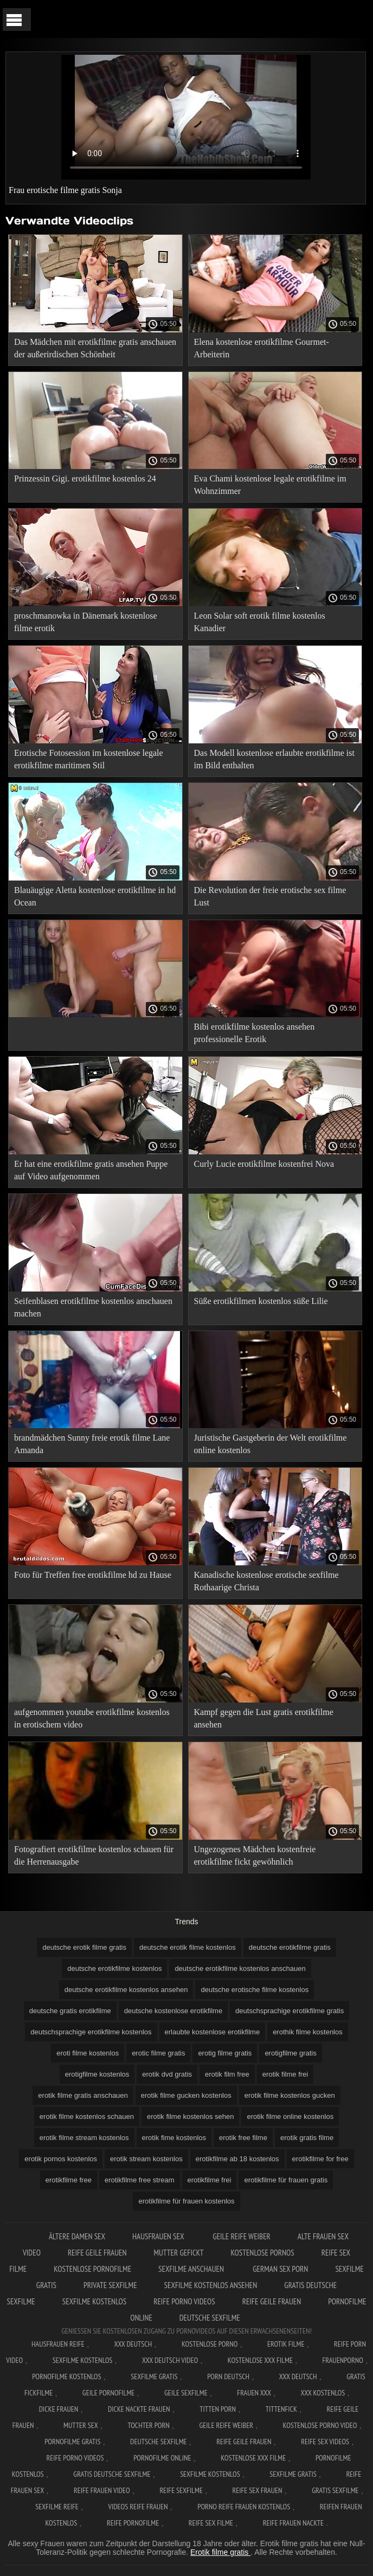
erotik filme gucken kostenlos (186, 2095)
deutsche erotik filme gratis (84, 1947)
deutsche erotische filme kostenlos (254, 1990)
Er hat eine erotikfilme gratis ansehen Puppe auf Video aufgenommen (91, 1170)
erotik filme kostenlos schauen (87, 2116)
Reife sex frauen (257, 2490)
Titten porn (218, 2409)
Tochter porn (148, 2425)
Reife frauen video (102, 2490)
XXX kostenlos (323, 2393)
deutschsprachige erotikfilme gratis (289, 2011)
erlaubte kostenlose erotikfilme (212, 2032)
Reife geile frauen (97, 2252)
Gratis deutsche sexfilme (111, 2474)
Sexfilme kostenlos (94, 2301)
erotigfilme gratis (290, 2053)
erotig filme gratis (225, 2053)
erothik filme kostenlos (308, 2032)
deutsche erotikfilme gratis (290, 1947)
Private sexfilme (110, 2285)
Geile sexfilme (186, 2393)
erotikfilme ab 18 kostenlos (237, 2159)
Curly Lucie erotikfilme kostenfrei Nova (264, 1163)
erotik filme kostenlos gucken (290, 2095)
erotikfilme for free (320, 2159)
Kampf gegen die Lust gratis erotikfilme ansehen (263, 1718)
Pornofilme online (162, 2458)
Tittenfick (281, 2409)
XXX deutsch (298, 2376)
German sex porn (280, 2269)
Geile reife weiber (242, 2236)
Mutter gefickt (178, 2252)
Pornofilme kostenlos (66, 2376)
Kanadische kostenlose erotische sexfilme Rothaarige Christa (266, 1581)
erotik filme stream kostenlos (84, 2138)
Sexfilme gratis (154, 2376)
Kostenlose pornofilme (92, 2269)
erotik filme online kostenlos (290, 2116)
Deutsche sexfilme (209, 2317)
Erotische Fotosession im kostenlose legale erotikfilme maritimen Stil (88, 759)
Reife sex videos (325, 2441)
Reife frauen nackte (293, 2523)
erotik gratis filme (306, 2138)
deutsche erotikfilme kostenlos (114, 1968)
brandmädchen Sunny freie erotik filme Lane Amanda (92, 1444)
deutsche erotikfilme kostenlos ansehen (126, 1990)
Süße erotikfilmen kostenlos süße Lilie (261, 1301)
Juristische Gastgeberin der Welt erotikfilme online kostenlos (270, 1444)
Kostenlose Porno (210, 2344)
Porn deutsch (228, 2376)
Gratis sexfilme (335, 2490)
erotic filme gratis (158, 2053)
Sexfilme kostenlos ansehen (211, 2285)
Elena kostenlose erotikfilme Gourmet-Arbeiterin (261, 348)
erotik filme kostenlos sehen (190, 2116)
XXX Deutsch (133, 2344)
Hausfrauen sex (158, 2236)
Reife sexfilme (181, 2490)
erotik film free (227, 2074)
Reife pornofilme (133, 2523)
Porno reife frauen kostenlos (243, 2506)
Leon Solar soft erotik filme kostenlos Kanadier (259, 622)
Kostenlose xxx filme (260, 2360)
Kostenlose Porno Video (320, 2425)
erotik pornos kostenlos (60, 2159)
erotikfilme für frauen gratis (285, 2180)
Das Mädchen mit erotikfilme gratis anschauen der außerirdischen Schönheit (95, 348)
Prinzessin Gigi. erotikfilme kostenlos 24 (85, 478)
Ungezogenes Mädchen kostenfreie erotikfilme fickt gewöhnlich (255, 1855)
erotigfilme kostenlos (97, 2074)
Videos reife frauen (138, 2506)
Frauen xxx (254, 2393)
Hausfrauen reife (58, 2344)
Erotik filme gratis (220, 2552)
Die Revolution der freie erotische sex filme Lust (270, 896)
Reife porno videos (184, 2301)
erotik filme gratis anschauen (82, 2095)
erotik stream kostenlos (146, 2159)
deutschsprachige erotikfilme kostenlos (90, 2032)
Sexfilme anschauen (192, 2269)
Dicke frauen (59, 2409)
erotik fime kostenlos (174, 2138)
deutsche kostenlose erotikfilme (173, 2011)
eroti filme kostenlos (87, 2053)
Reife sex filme (211, 2523)
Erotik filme (285, 2344)
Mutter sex (80, 2425)
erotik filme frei (285, 2074)
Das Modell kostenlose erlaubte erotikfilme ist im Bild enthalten (274, 759)
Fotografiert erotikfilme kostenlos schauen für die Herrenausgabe (93, 1855)
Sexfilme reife (57, 2506)
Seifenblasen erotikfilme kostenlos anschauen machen (93, 1307)
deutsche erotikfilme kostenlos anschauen (240, 1968)
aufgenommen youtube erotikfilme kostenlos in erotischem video (92, 1718)
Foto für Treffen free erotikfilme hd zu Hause (92, 1574)
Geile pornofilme (108, 2393)
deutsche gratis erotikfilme (70, 2011)
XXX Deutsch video (170, 2360)
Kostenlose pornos (262, 2252)
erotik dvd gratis (167, 2074)
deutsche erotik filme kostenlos (187, 1947)
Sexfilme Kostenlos (83, 2360)
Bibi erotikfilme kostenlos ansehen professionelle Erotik (254, 1033)
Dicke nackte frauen (139, 2409)
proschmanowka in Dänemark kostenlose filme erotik (85, 622)
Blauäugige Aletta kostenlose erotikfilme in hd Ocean (95, 896)
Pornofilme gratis (72, 2441)
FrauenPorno (343, 2360)
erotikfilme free (69, 2180)
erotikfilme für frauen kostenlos (186, 2201)
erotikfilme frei (209, 2180)
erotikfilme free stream (140, 2180)
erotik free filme (243, 2138)
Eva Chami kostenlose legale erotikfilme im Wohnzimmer (270, 485)
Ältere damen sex (77, 2236)
